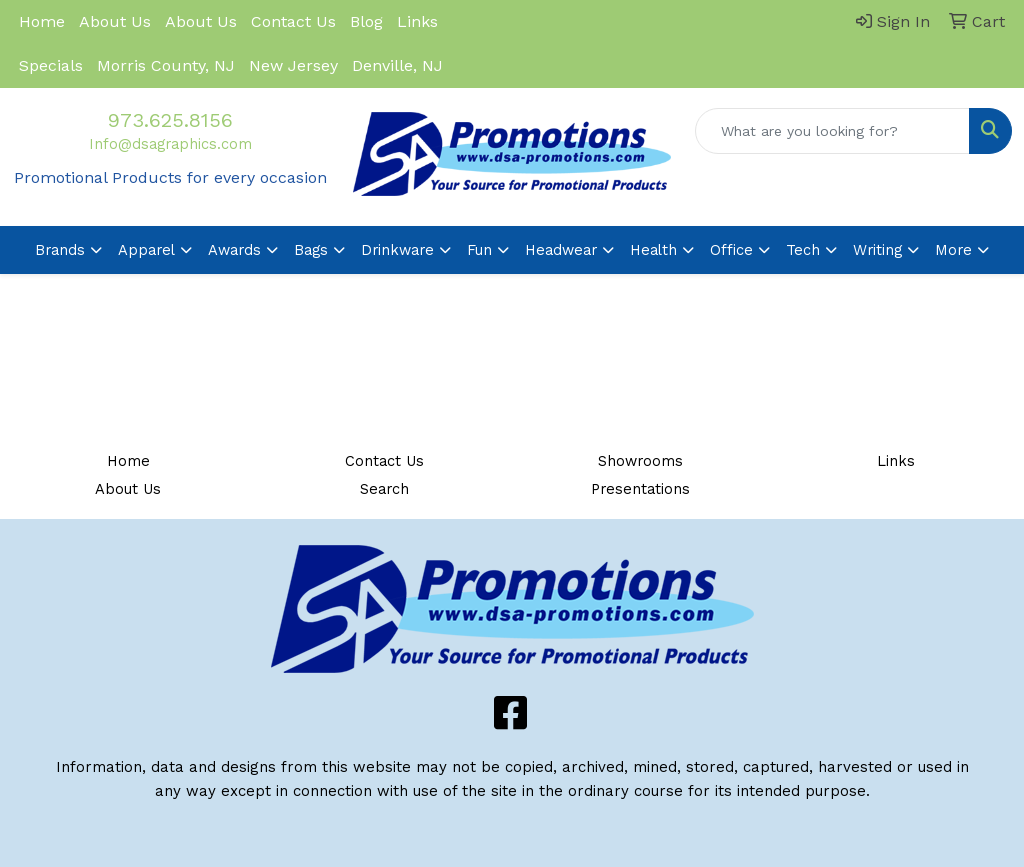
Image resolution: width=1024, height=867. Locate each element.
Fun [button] (479, 250)
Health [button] (653, 250)
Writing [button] (877, 250)
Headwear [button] (561, 250)
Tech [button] (803, 250)
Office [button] (731, 250)
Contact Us (293, 21)
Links (417, 21)
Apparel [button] (146, 250)
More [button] (953, 250)
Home (42, 21)
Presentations (640, 489)
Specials (51, 65)
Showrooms (640, 461)
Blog (366, 21)
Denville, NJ (397, 65)
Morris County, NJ (166, 65)
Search (384, 489)
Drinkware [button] (397, 250)
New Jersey (293, 65)
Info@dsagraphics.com (170, 144)
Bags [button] (311, 250)
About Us (115, 21)
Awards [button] (234, 250)
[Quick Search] (832, 131)
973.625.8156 (170, 120)
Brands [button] (60, 250)
